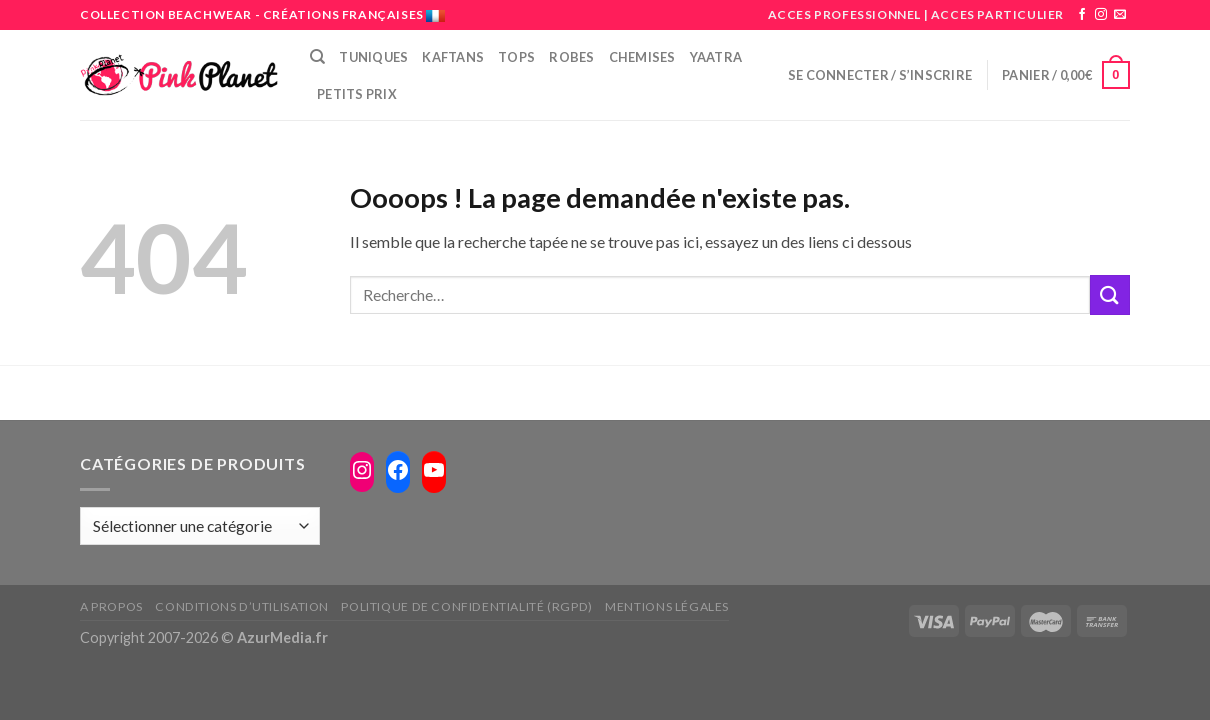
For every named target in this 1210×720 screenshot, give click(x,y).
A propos (111, 606)
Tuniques (373, 57)
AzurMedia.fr (282, 637)
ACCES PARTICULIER (997, 14)
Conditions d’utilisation (242, 606)
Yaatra (716, 57)
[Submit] (1110, 294)
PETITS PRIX (357, 94)
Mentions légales (667, 606)
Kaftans (453, 57)
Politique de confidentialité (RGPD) (466, 606)
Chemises (642, 57)
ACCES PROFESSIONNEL (844, 14)
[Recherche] (317, 57)
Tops (516, 57)
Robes (571, 57)
